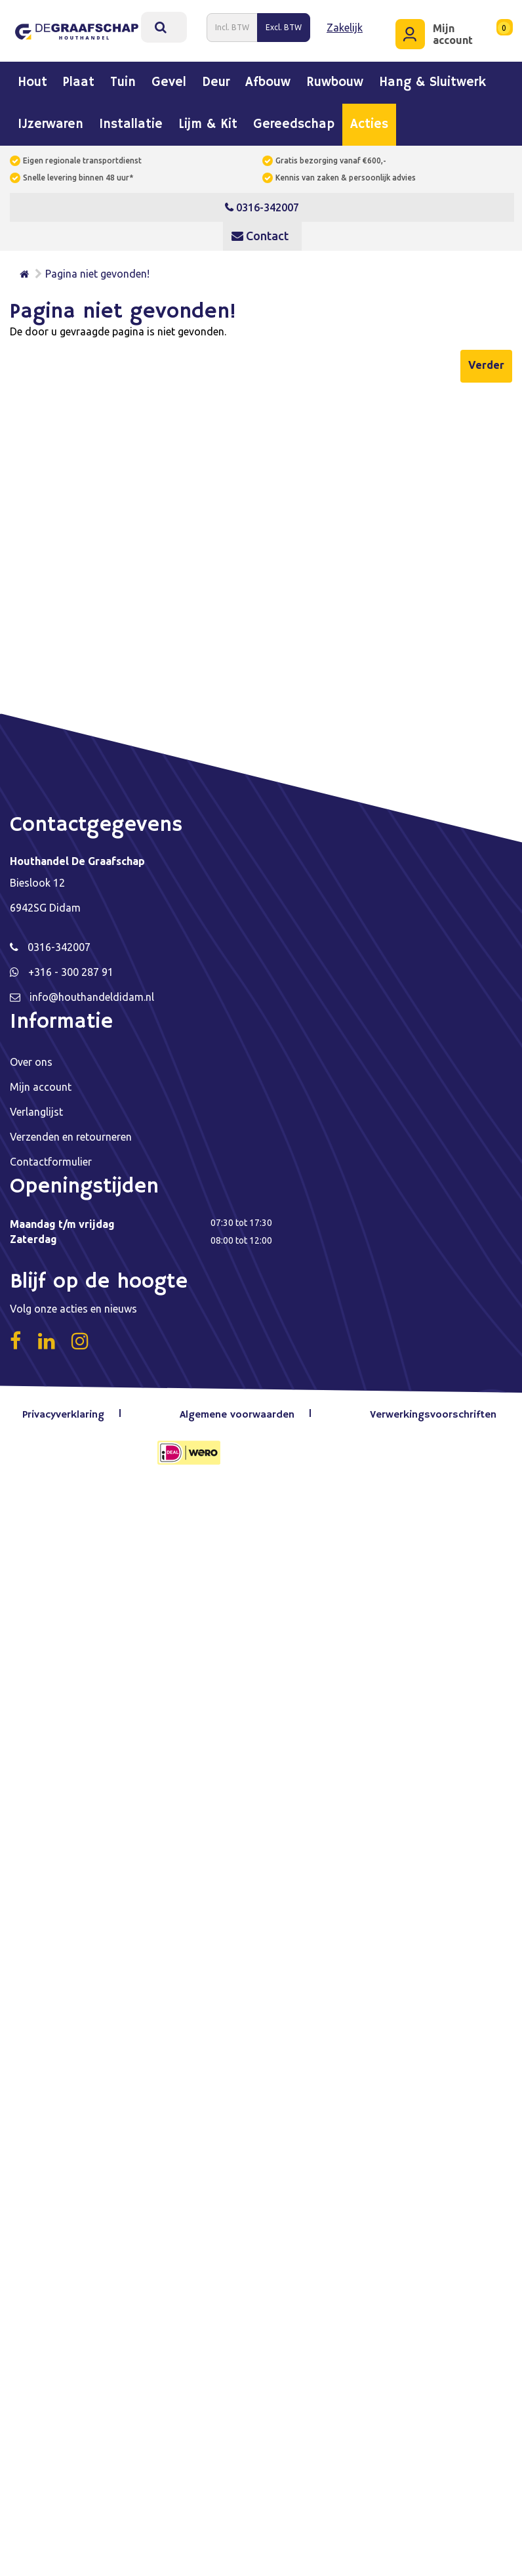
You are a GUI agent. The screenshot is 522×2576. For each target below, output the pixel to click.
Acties (369, 121)
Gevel (168, 79)
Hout (32, 79)
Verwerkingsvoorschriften (432, 1411)
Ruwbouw (334, 79)
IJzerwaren (50, 121)
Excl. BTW (284, 25)
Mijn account (40, 1083)
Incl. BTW (232, 25)
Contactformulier (51, 1158)
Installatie (131, 121)
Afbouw (268, 79)
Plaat (78, 79)
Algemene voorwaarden (239, 1411)
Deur (216, 79)
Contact (260, 231)
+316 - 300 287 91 (70, 968)
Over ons (31, 1058)
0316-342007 (262, 203)
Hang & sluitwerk (432, 79)
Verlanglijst (36, 1108)
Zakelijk (345, 26)
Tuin (123, 79)
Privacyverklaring (67, 1411)
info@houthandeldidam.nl (92, 993)
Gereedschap (293, 121)
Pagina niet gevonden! (97, 270)
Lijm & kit (207, 121)
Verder (486, 361)
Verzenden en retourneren (71, 1133)
